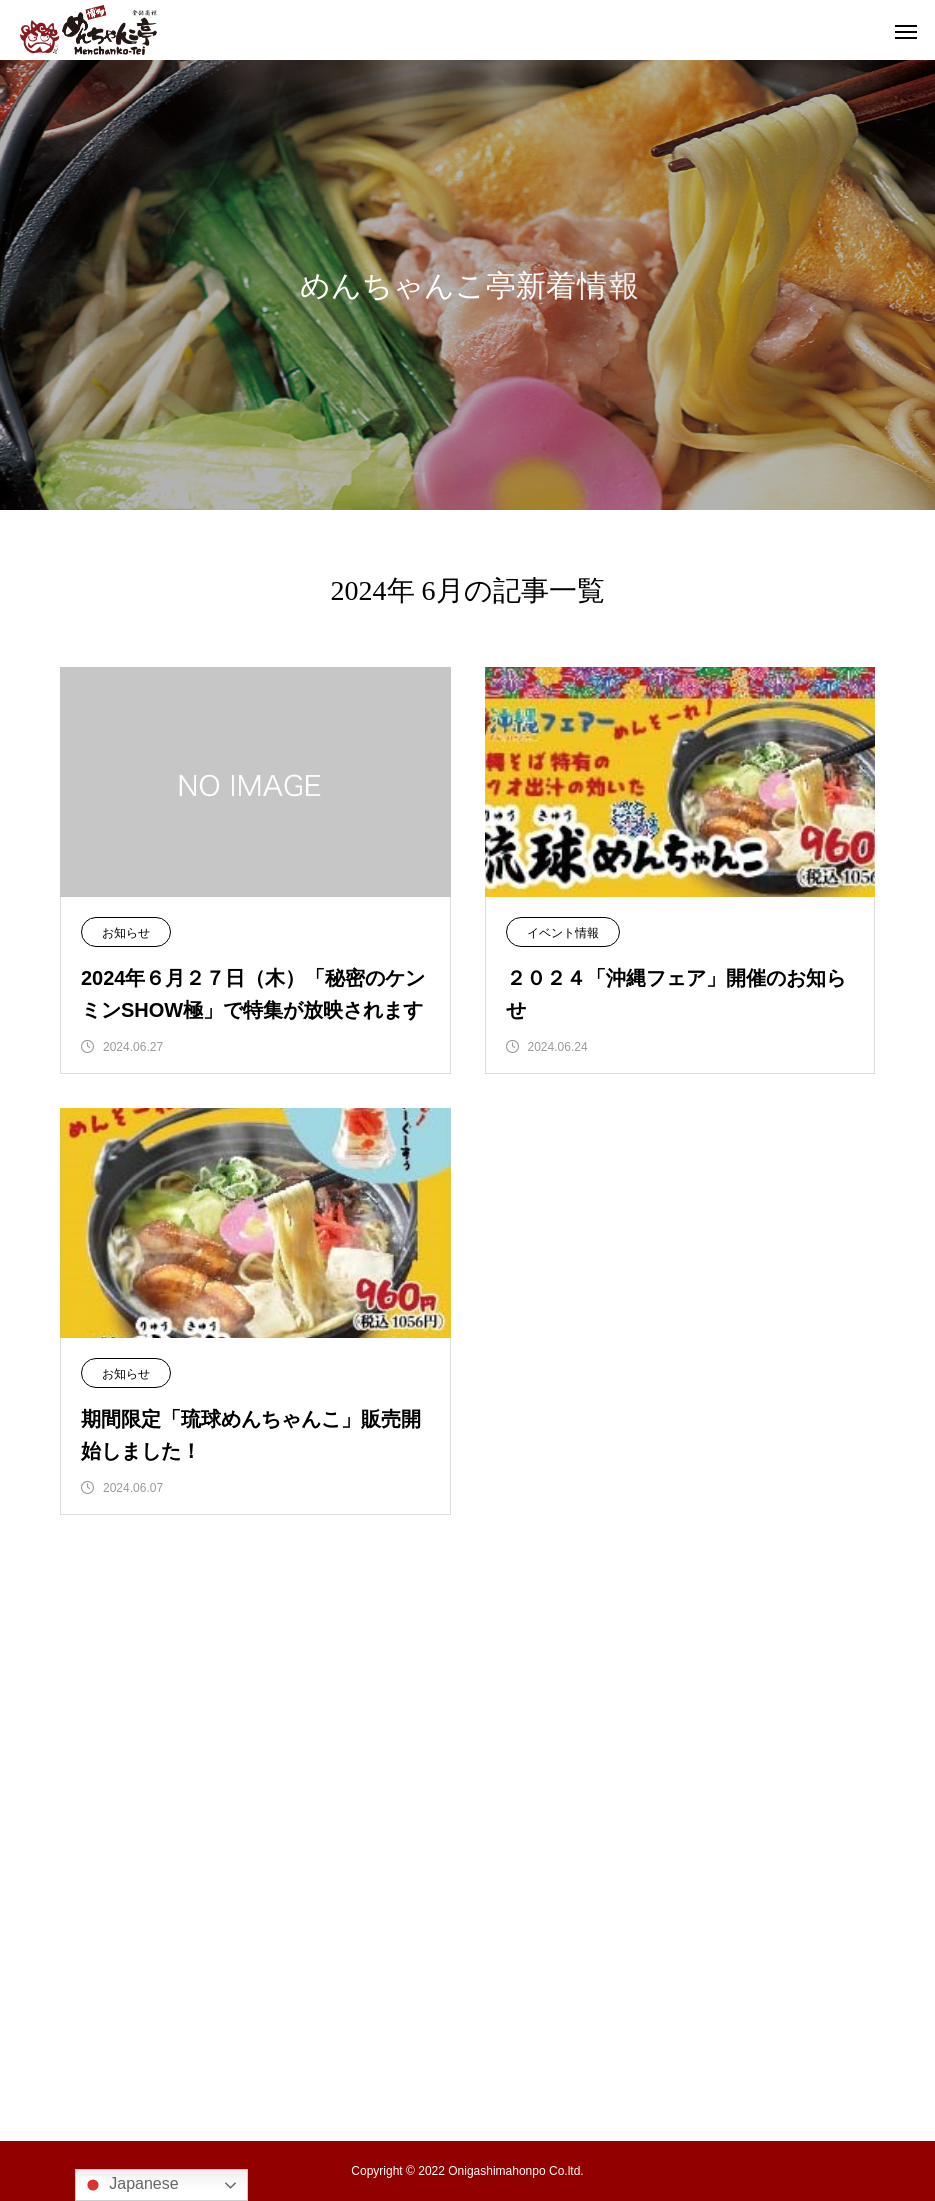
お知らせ (126, 933)
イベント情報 (563, 933)
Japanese (130, 2185)
